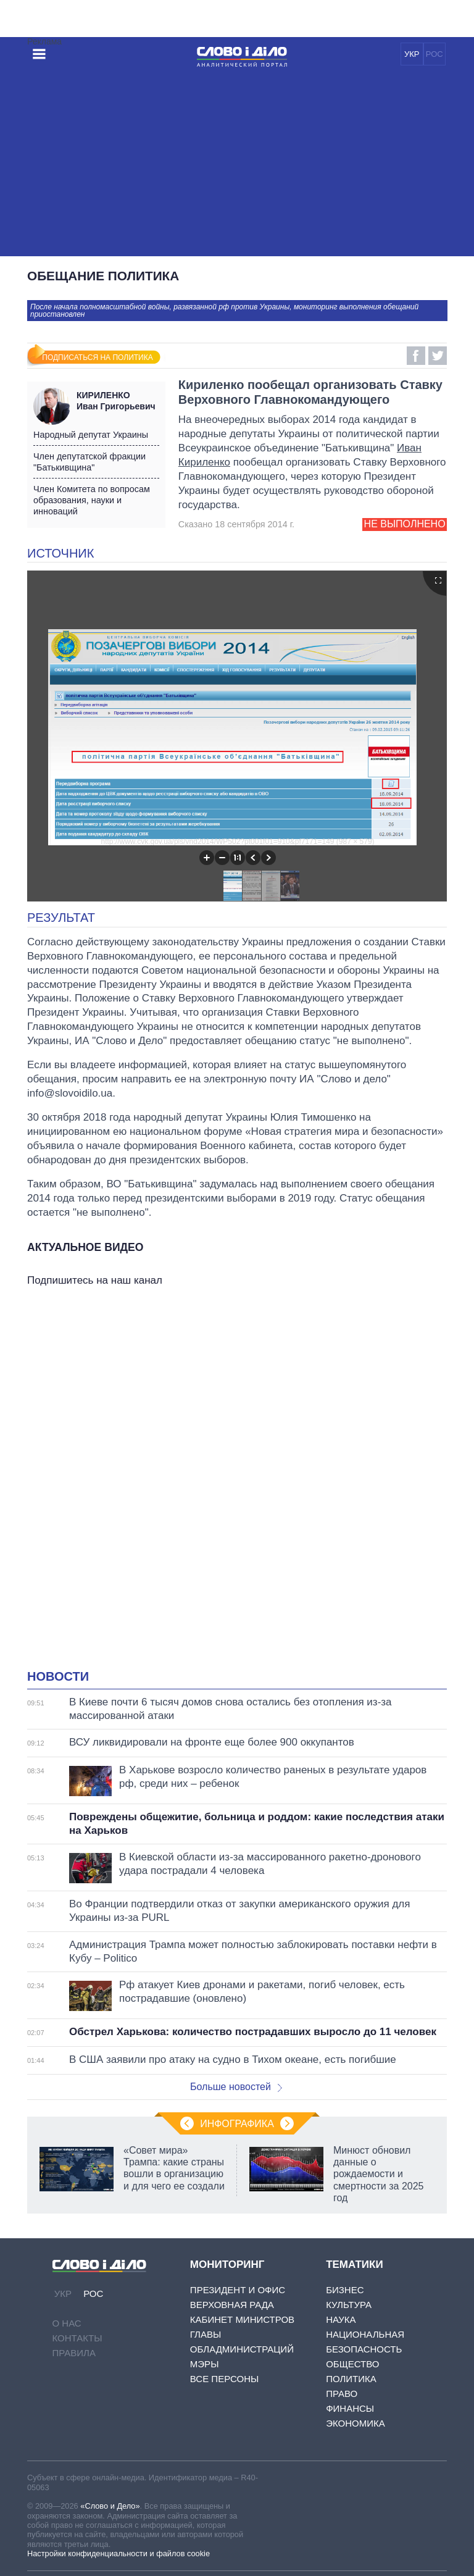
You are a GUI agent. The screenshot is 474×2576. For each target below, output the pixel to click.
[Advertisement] (237, 163)
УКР (412, 54)
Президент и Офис (237, 2290)
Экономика (355, 2423)
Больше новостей (236, 2086)
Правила (74, 2353)
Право (341, 2393)
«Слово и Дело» (109, 2506)
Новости (58, 1676)
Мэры (204, 2364)
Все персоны (224, 2378)
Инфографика (237, 2123)
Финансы (350, 2408)
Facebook (416, 355)
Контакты (77, 2338)
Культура (349, 2304)
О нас (66, 2323)
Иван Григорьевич (118, 400)
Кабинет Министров (242, 2319)
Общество (352, 2364)
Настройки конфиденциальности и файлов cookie (118, 2553)
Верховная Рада (232, 2304)
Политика (351, 2378)
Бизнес (345, 2290)
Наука (341, 2319)
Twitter (437, 355)
